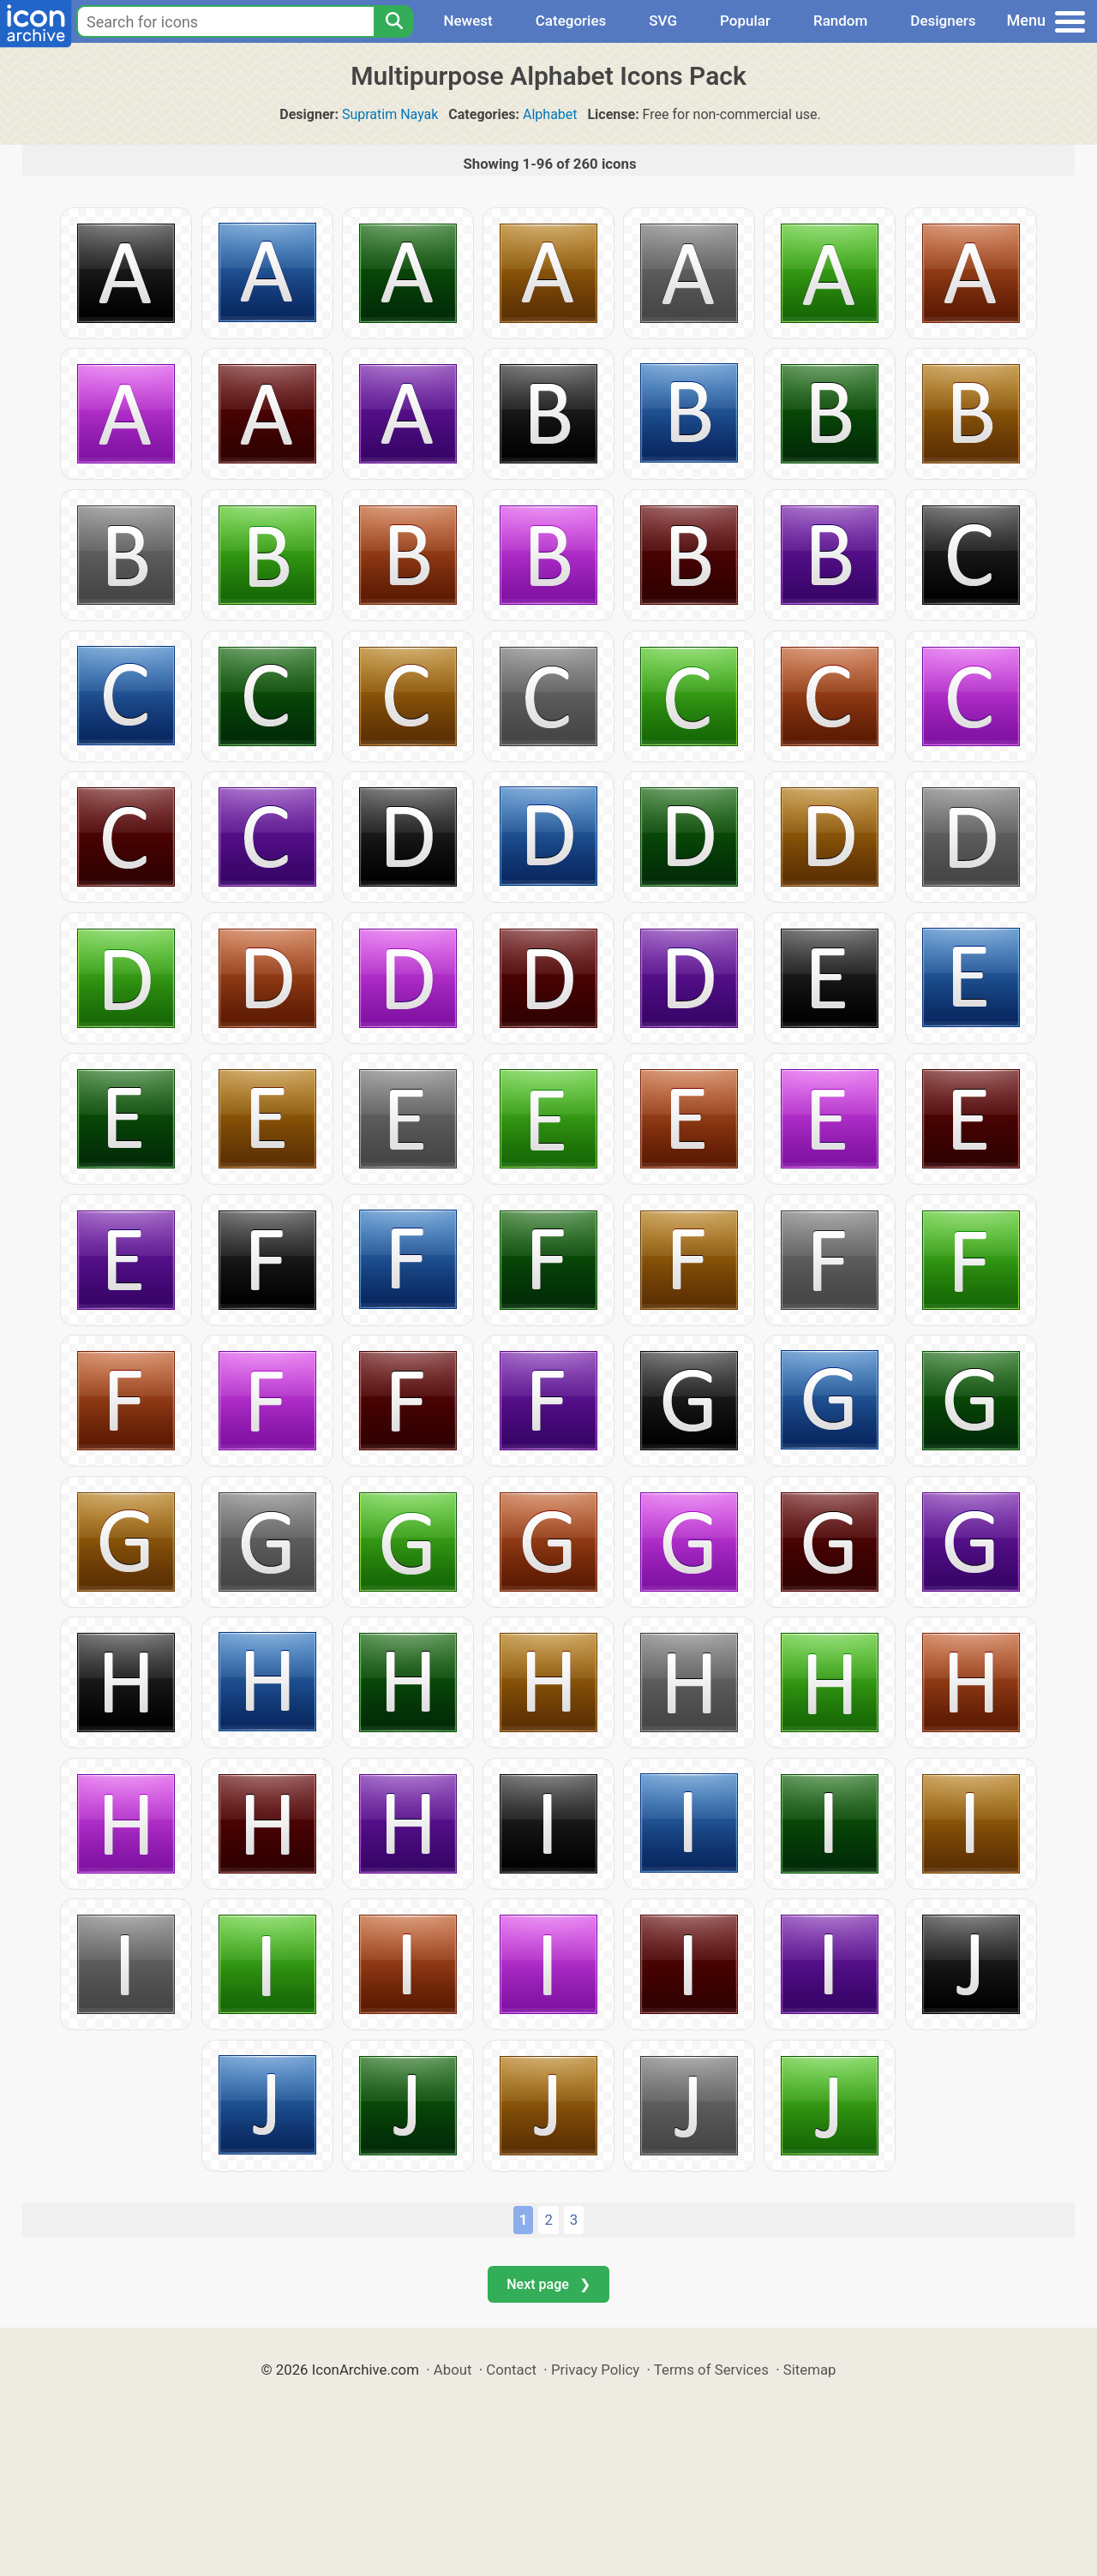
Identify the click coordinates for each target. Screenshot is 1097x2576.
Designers (942, 20)
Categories (571, 20)
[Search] (393, 21)
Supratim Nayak (390, 114)
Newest (467, 20)
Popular (745, 20)
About (453, 2369)
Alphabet (550, 114)
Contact (511, 2369)
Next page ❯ (548, 2284)
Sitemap (809, 2369)
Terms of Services (711, 2369)
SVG (663, 20)
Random (840, 20)
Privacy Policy (595, 2369)
